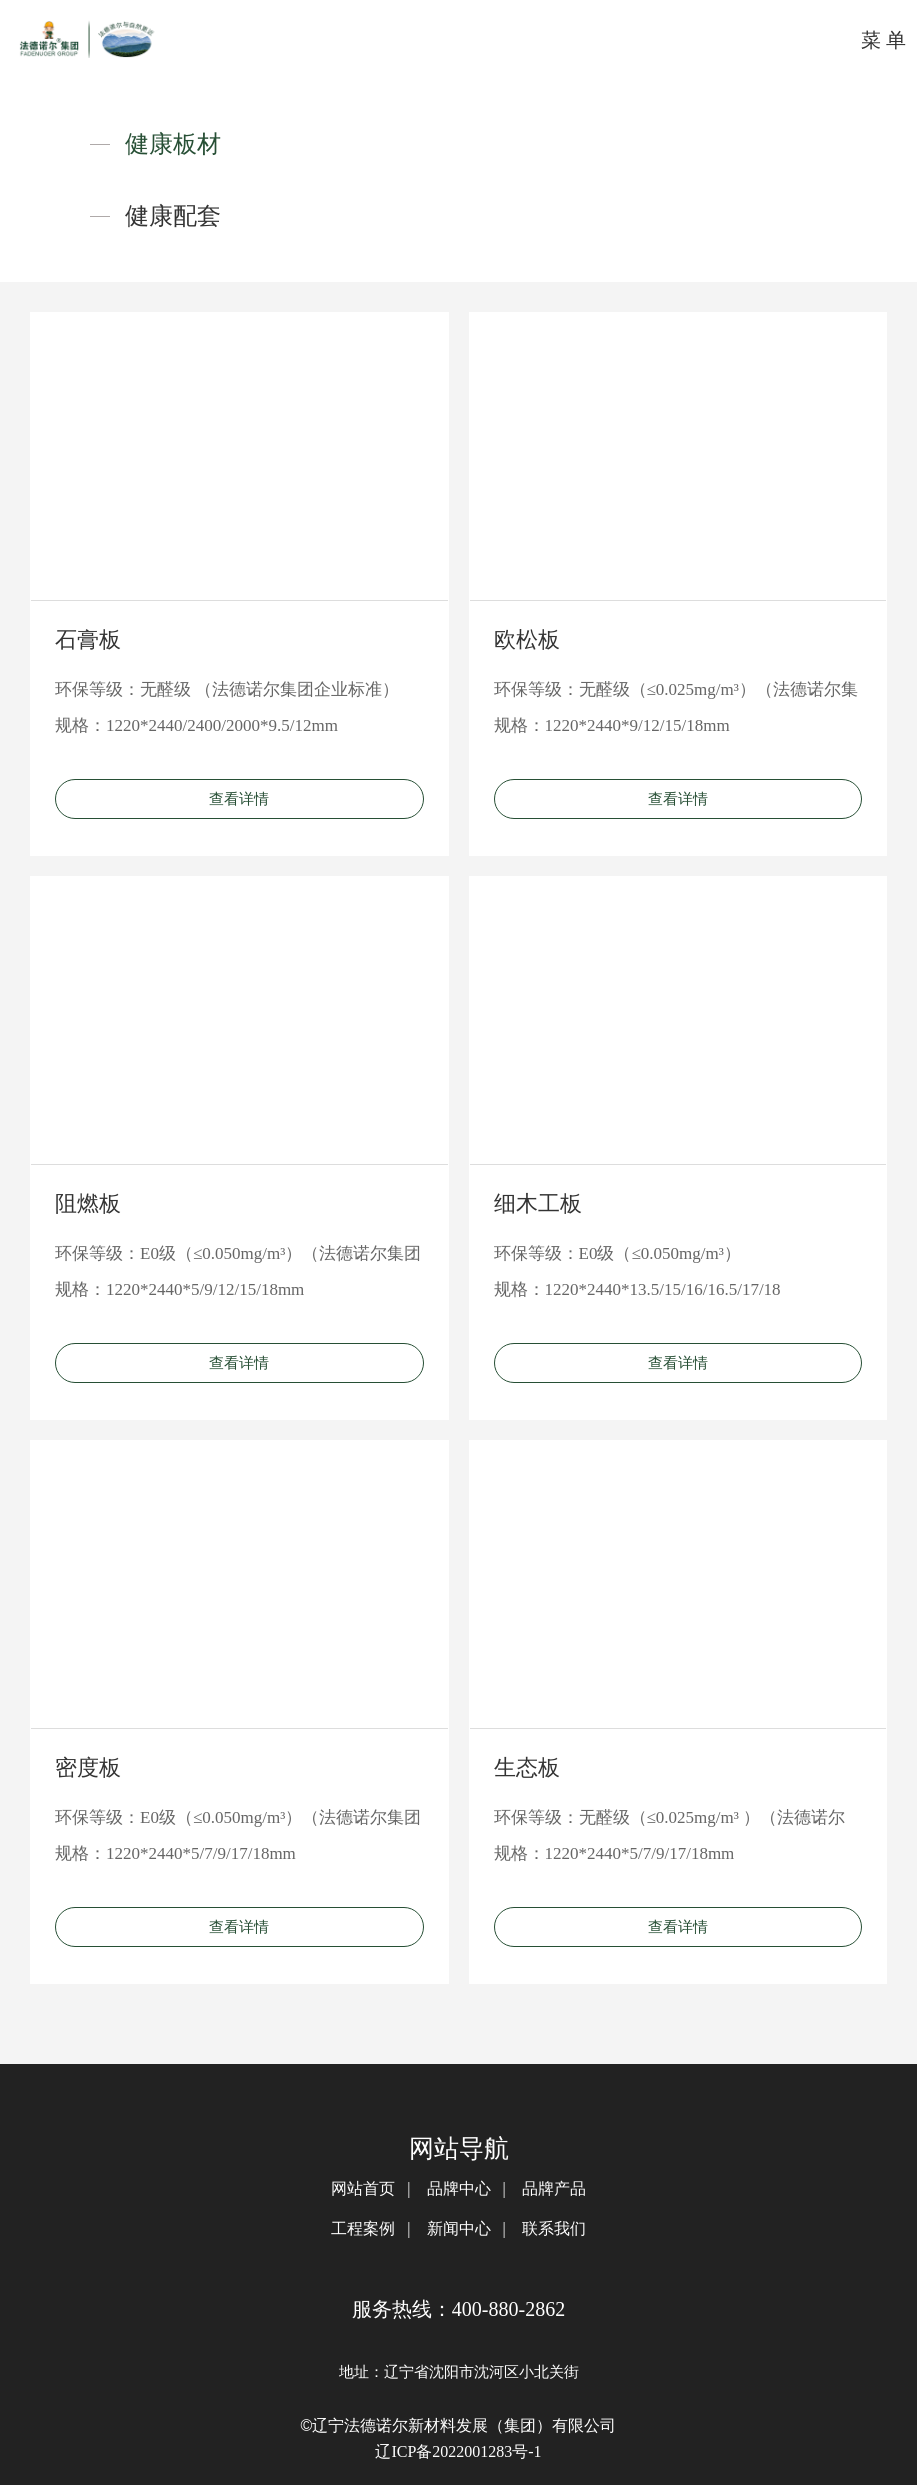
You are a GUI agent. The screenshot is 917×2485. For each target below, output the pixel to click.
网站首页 (363, 2188)
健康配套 (173, 216)
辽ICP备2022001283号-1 (458, 2451)
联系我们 (554, 2228)
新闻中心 (459, 2228)
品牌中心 (459, 2188)
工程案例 (363, 2228)
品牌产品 (554, 2188)
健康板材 (173, 144)
